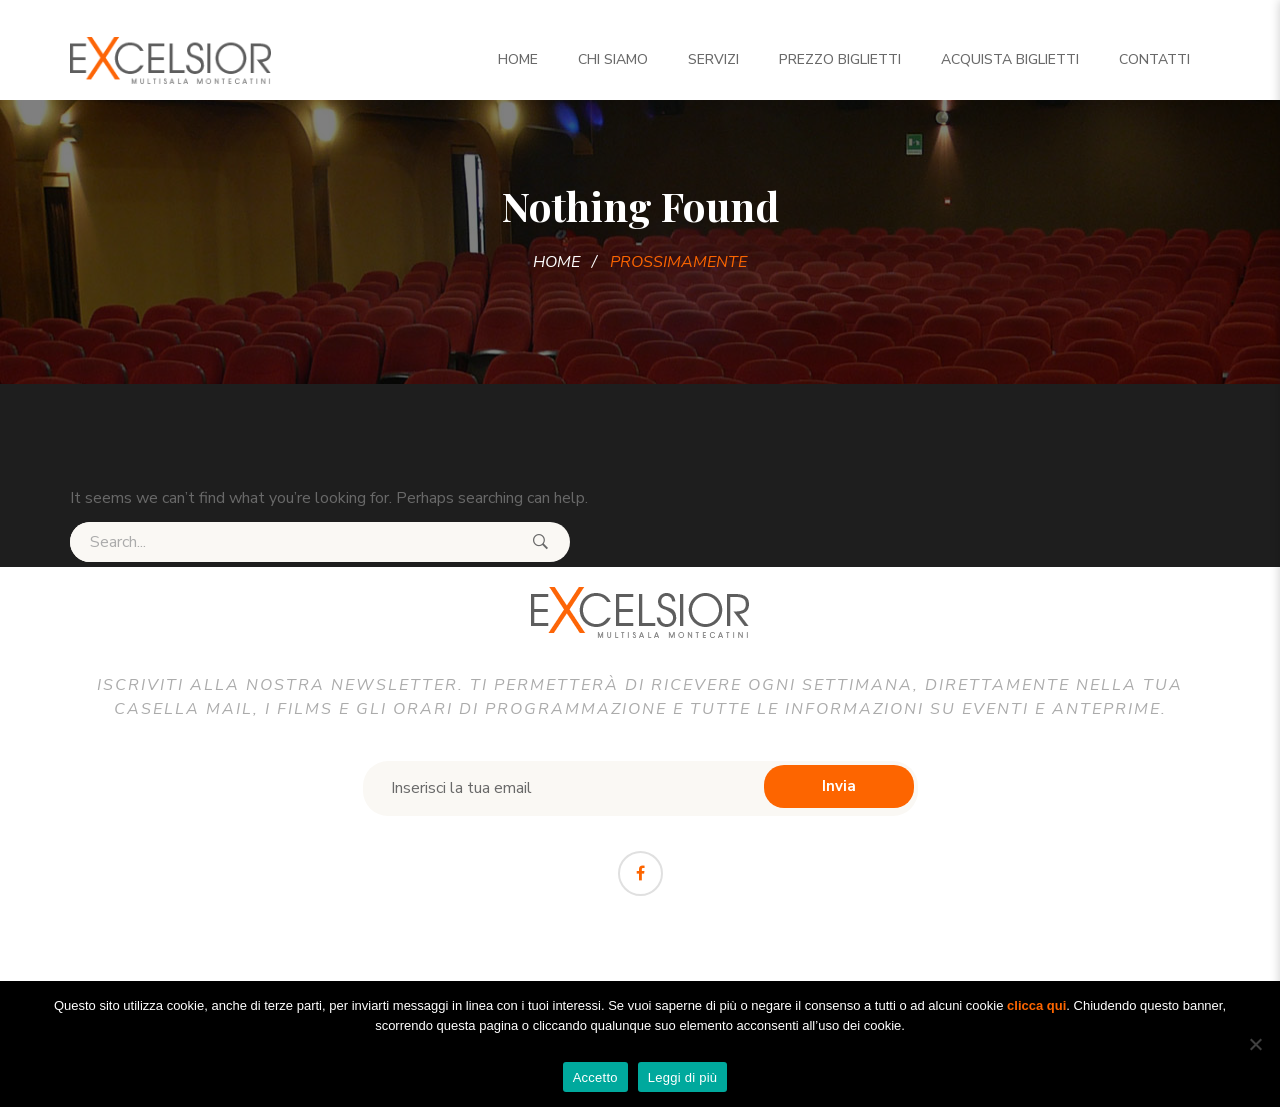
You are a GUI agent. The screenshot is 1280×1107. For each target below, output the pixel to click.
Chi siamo (613, 59)
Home (518, 59)
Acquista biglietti (1010, 59)
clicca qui (1036, 1005)
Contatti (1154, 59)
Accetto (595, 1077)
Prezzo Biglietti (840, 59)
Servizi (713, 59)
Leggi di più (683, 1077)
